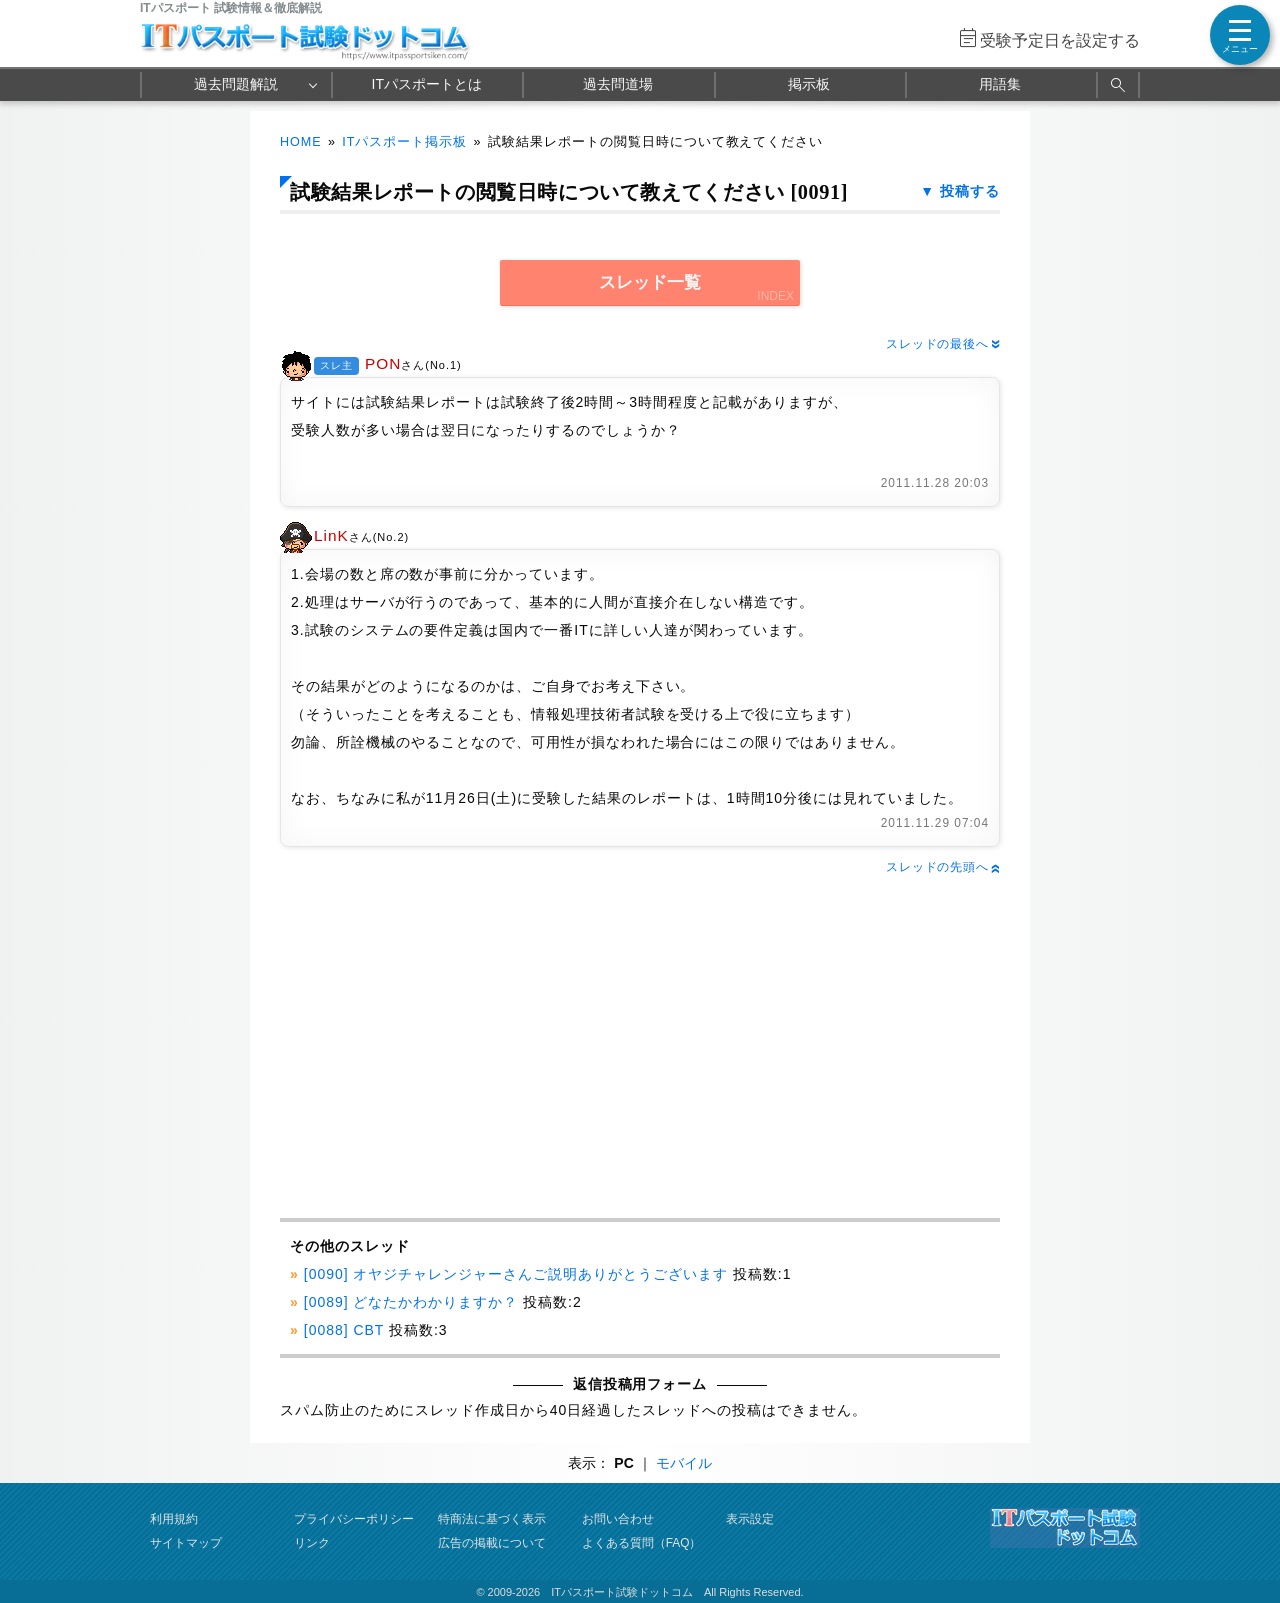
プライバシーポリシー (354, 1519)
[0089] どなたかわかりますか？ (411, 1302)
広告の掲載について (492, 1543)
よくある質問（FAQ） (642, 1543)
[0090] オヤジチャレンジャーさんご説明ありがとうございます (516, 1274)
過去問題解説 (236, 84)
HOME (301, 142)
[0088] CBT (344, 1330)
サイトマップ (186, 1543)
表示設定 (750, 1519)
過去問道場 (618, 84)
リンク (312, 1543)
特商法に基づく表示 (492, 1519)
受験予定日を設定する (1060, 40)
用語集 (1000, 84)
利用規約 (174, 1519)
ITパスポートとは (427, 84)
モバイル (684, 1463)
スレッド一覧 (650, 282)
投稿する (970, 191)
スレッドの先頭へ (943, 867)
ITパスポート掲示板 (404, 142)
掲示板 (809, 84)
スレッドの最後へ (943, 344)
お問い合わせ (618, 1519)
